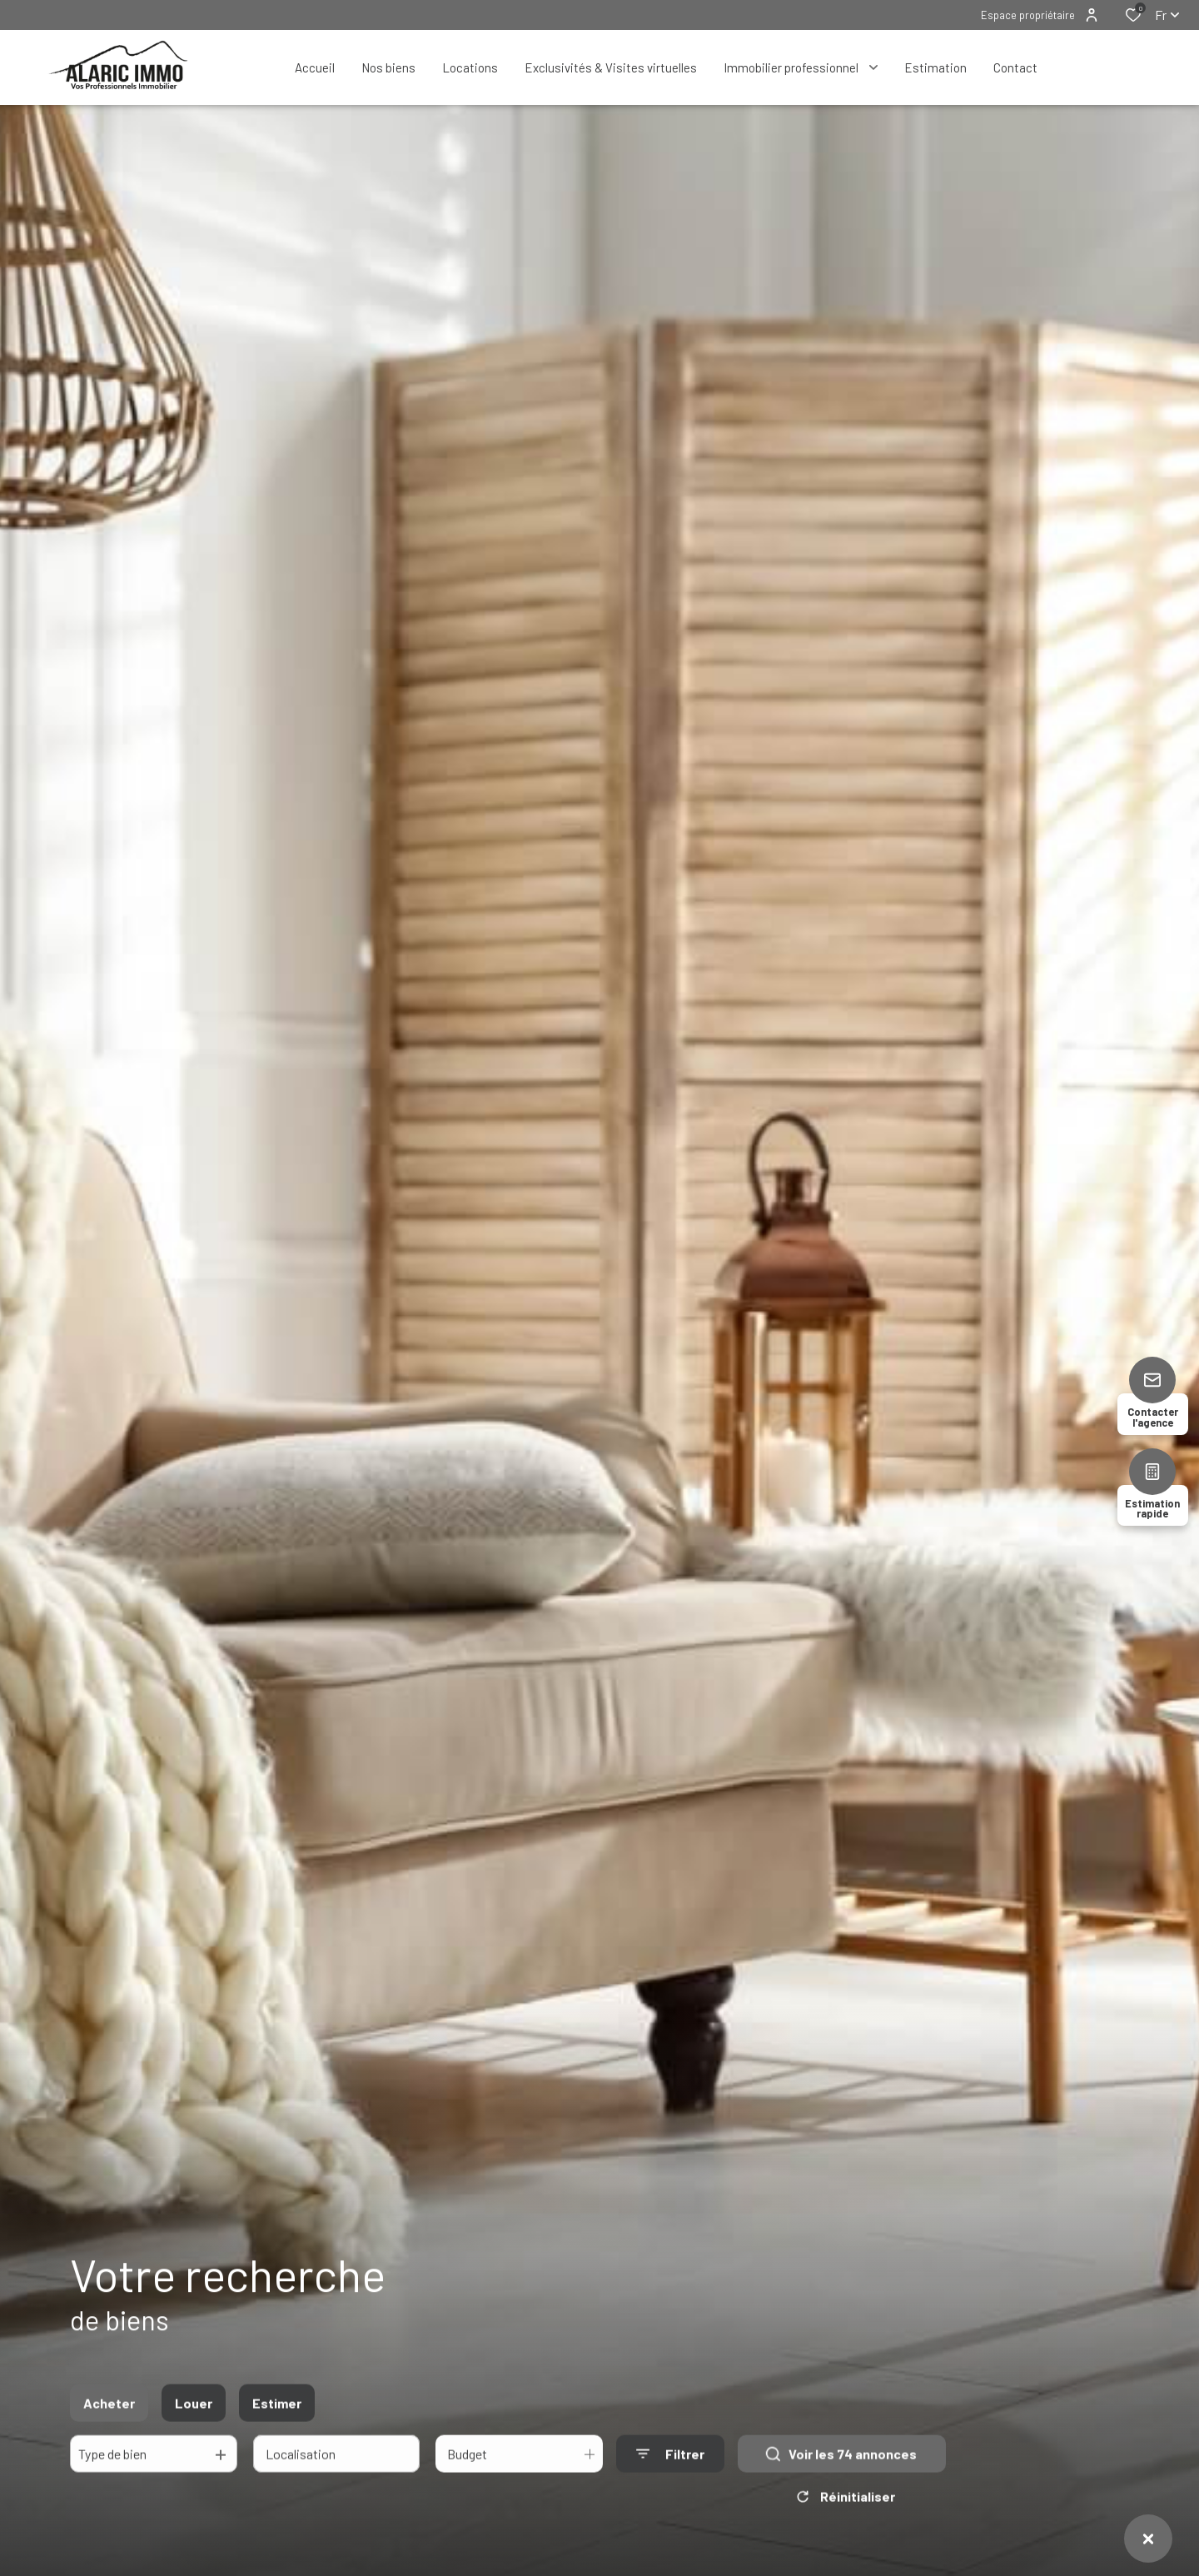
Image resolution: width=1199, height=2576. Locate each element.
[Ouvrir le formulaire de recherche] (670, 2466)
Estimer (276, 2416)
